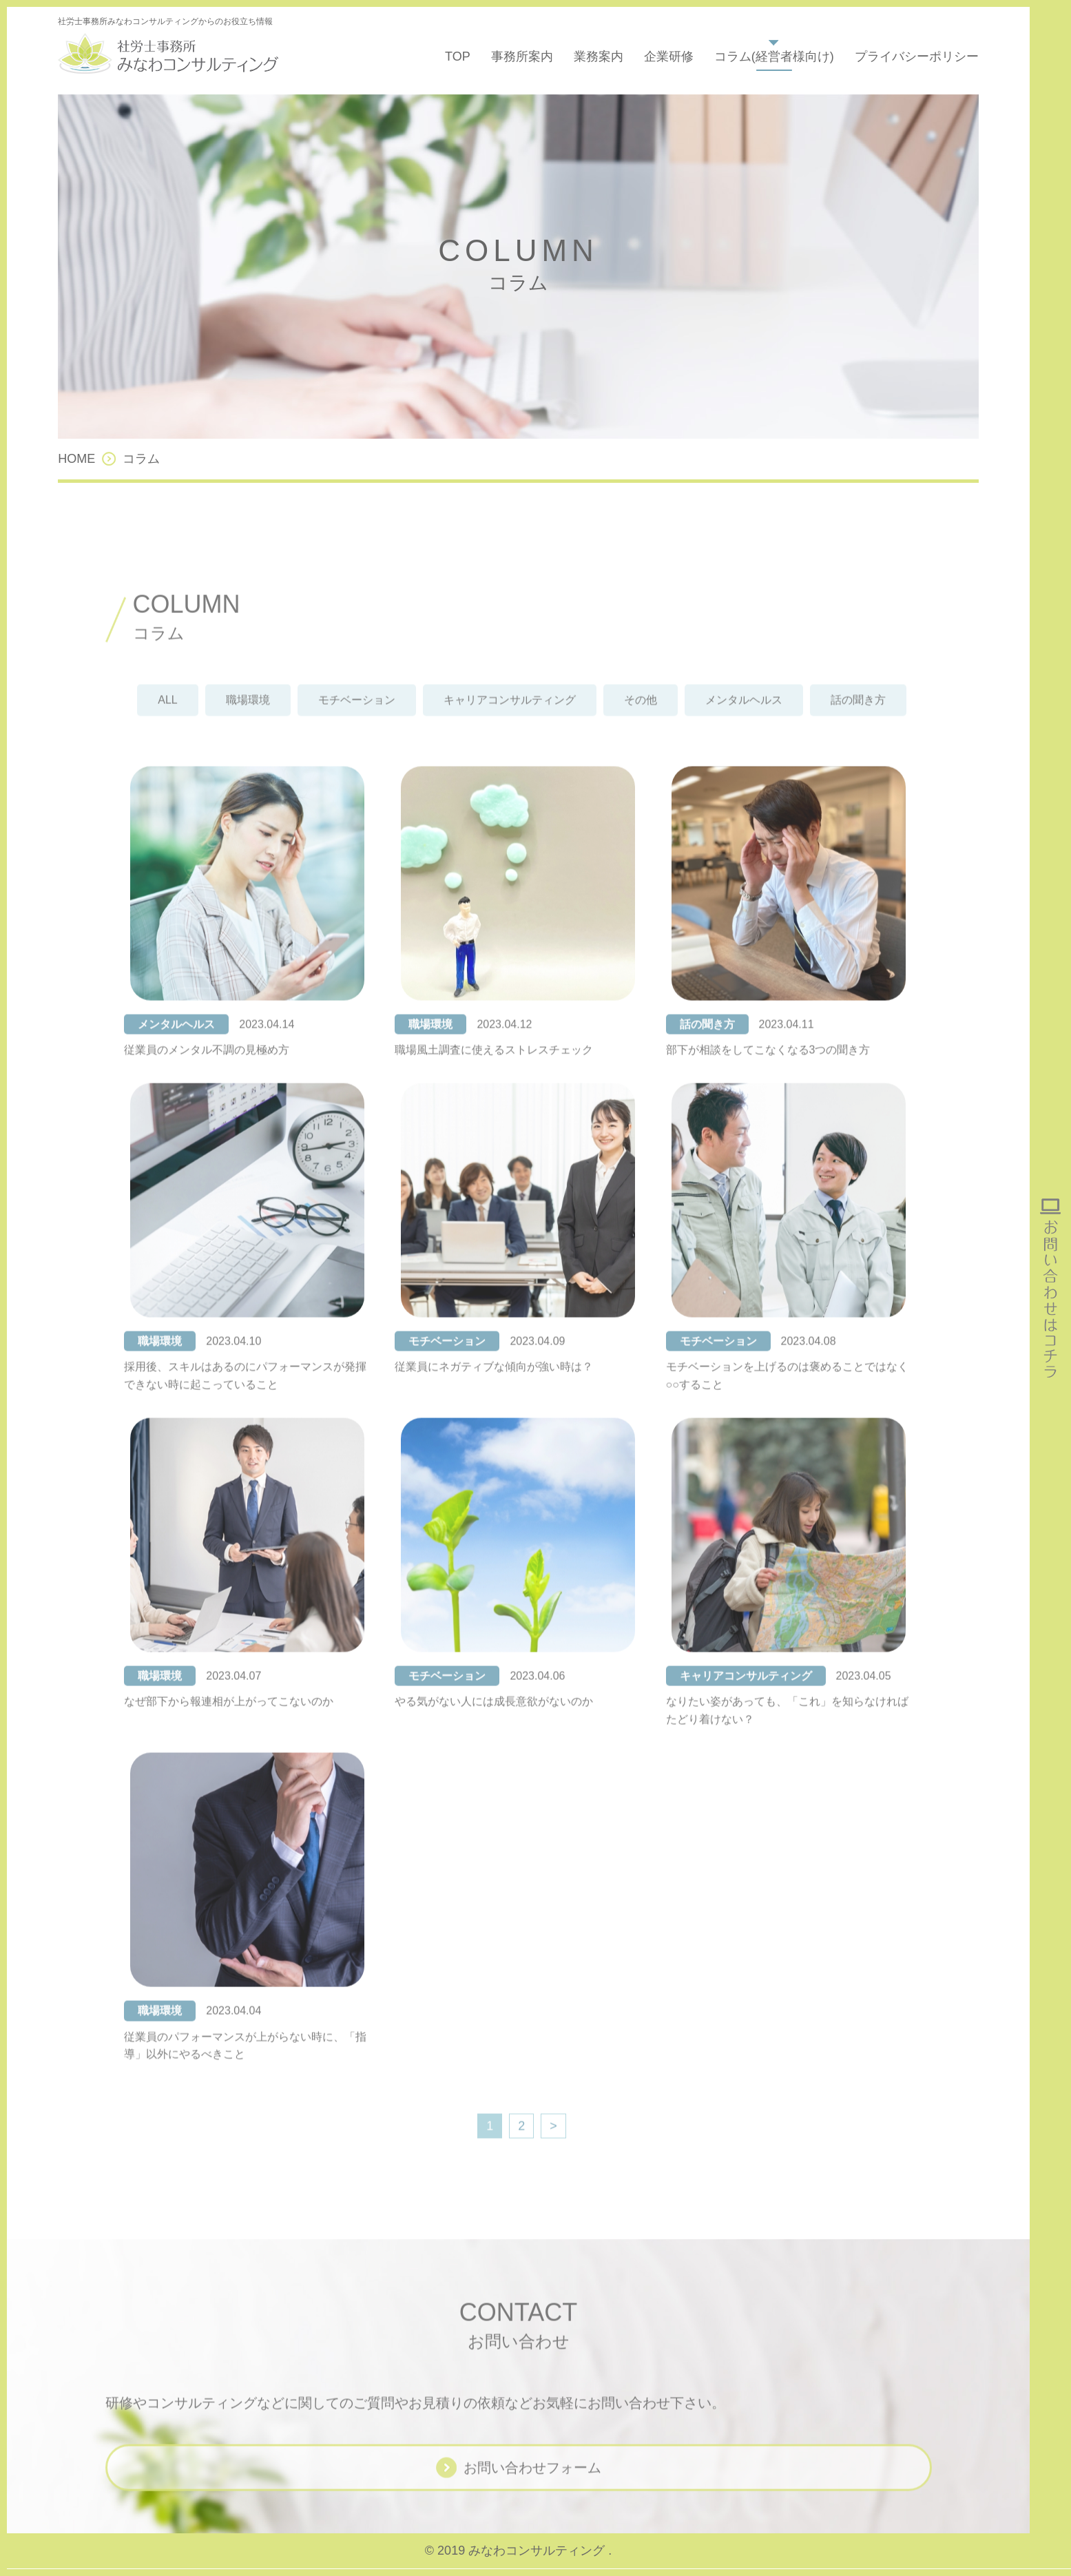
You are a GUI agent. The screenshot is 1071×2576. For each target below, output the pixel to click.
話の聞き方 (858, 719)
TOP (457, 56)
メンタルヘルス (743, 719)
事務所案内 (522, 56)
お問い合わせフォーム (532, 2485)
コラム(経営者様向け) (774, 56)
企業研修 (669, 56)
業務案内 (598, 56)
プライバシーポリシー (917, 56)
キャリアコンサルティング (510, 719)
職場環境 (248, 719)
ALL (167, 719)
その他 (640, 719)
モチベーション (356, 719)
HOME (76, 459)
